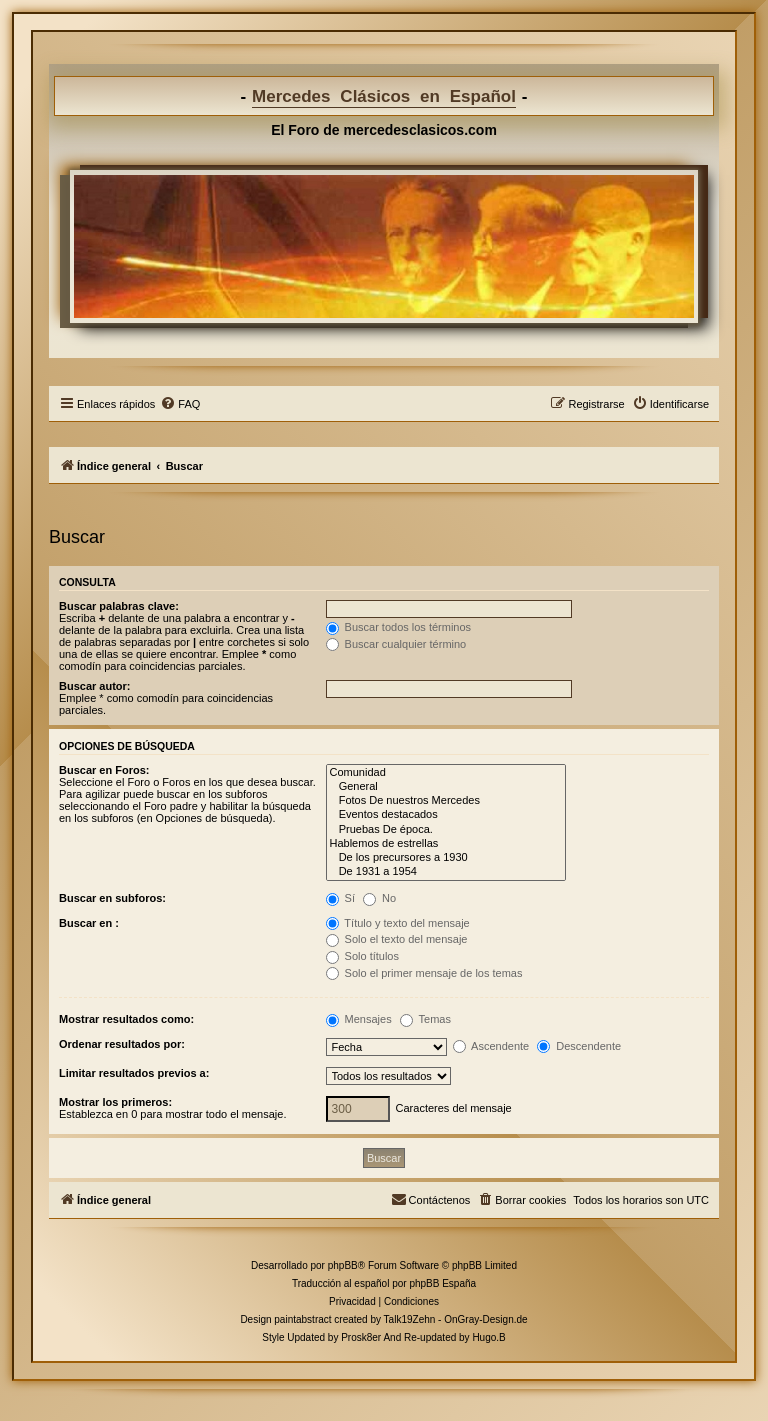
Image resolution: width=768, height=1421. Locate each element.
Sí (340, 898)
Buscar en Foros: (104, 770)
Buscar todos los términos (399, 627)
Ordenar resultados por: (122, 1044)
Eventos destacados (446, 815)
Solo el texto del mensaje (397, 939)
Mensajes (359, 1019)
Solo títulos (362, 956)
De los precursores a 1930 (446, 858)
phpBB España (442, 1283)
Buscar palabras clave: (119, 606)
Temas (425, 1019)
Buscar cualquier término (396, 644)
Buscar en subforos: (112, 898)
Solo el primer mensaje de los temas (424, 973)
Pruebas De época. (446, 830)
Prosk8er (361, 1337)
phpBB (343, 1265)
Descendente (579, 1046)
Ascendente (491, 1046)
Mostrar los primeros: (115, 1102)
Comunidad (446, 773)
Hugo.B (488, 1337)
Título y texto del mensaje (398, 923)
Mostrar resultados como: (126, 1019)
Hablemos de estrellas (446, 844)
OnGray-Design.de (485, 1319)
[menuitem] (180, 404)
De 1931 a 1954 (446, 872)
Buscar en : (89, 923)
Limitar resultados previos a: (134, 1073)
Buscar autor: (95, 686)
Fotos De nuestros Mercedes (446, 801)
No (379, 898)
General (446, 787)
